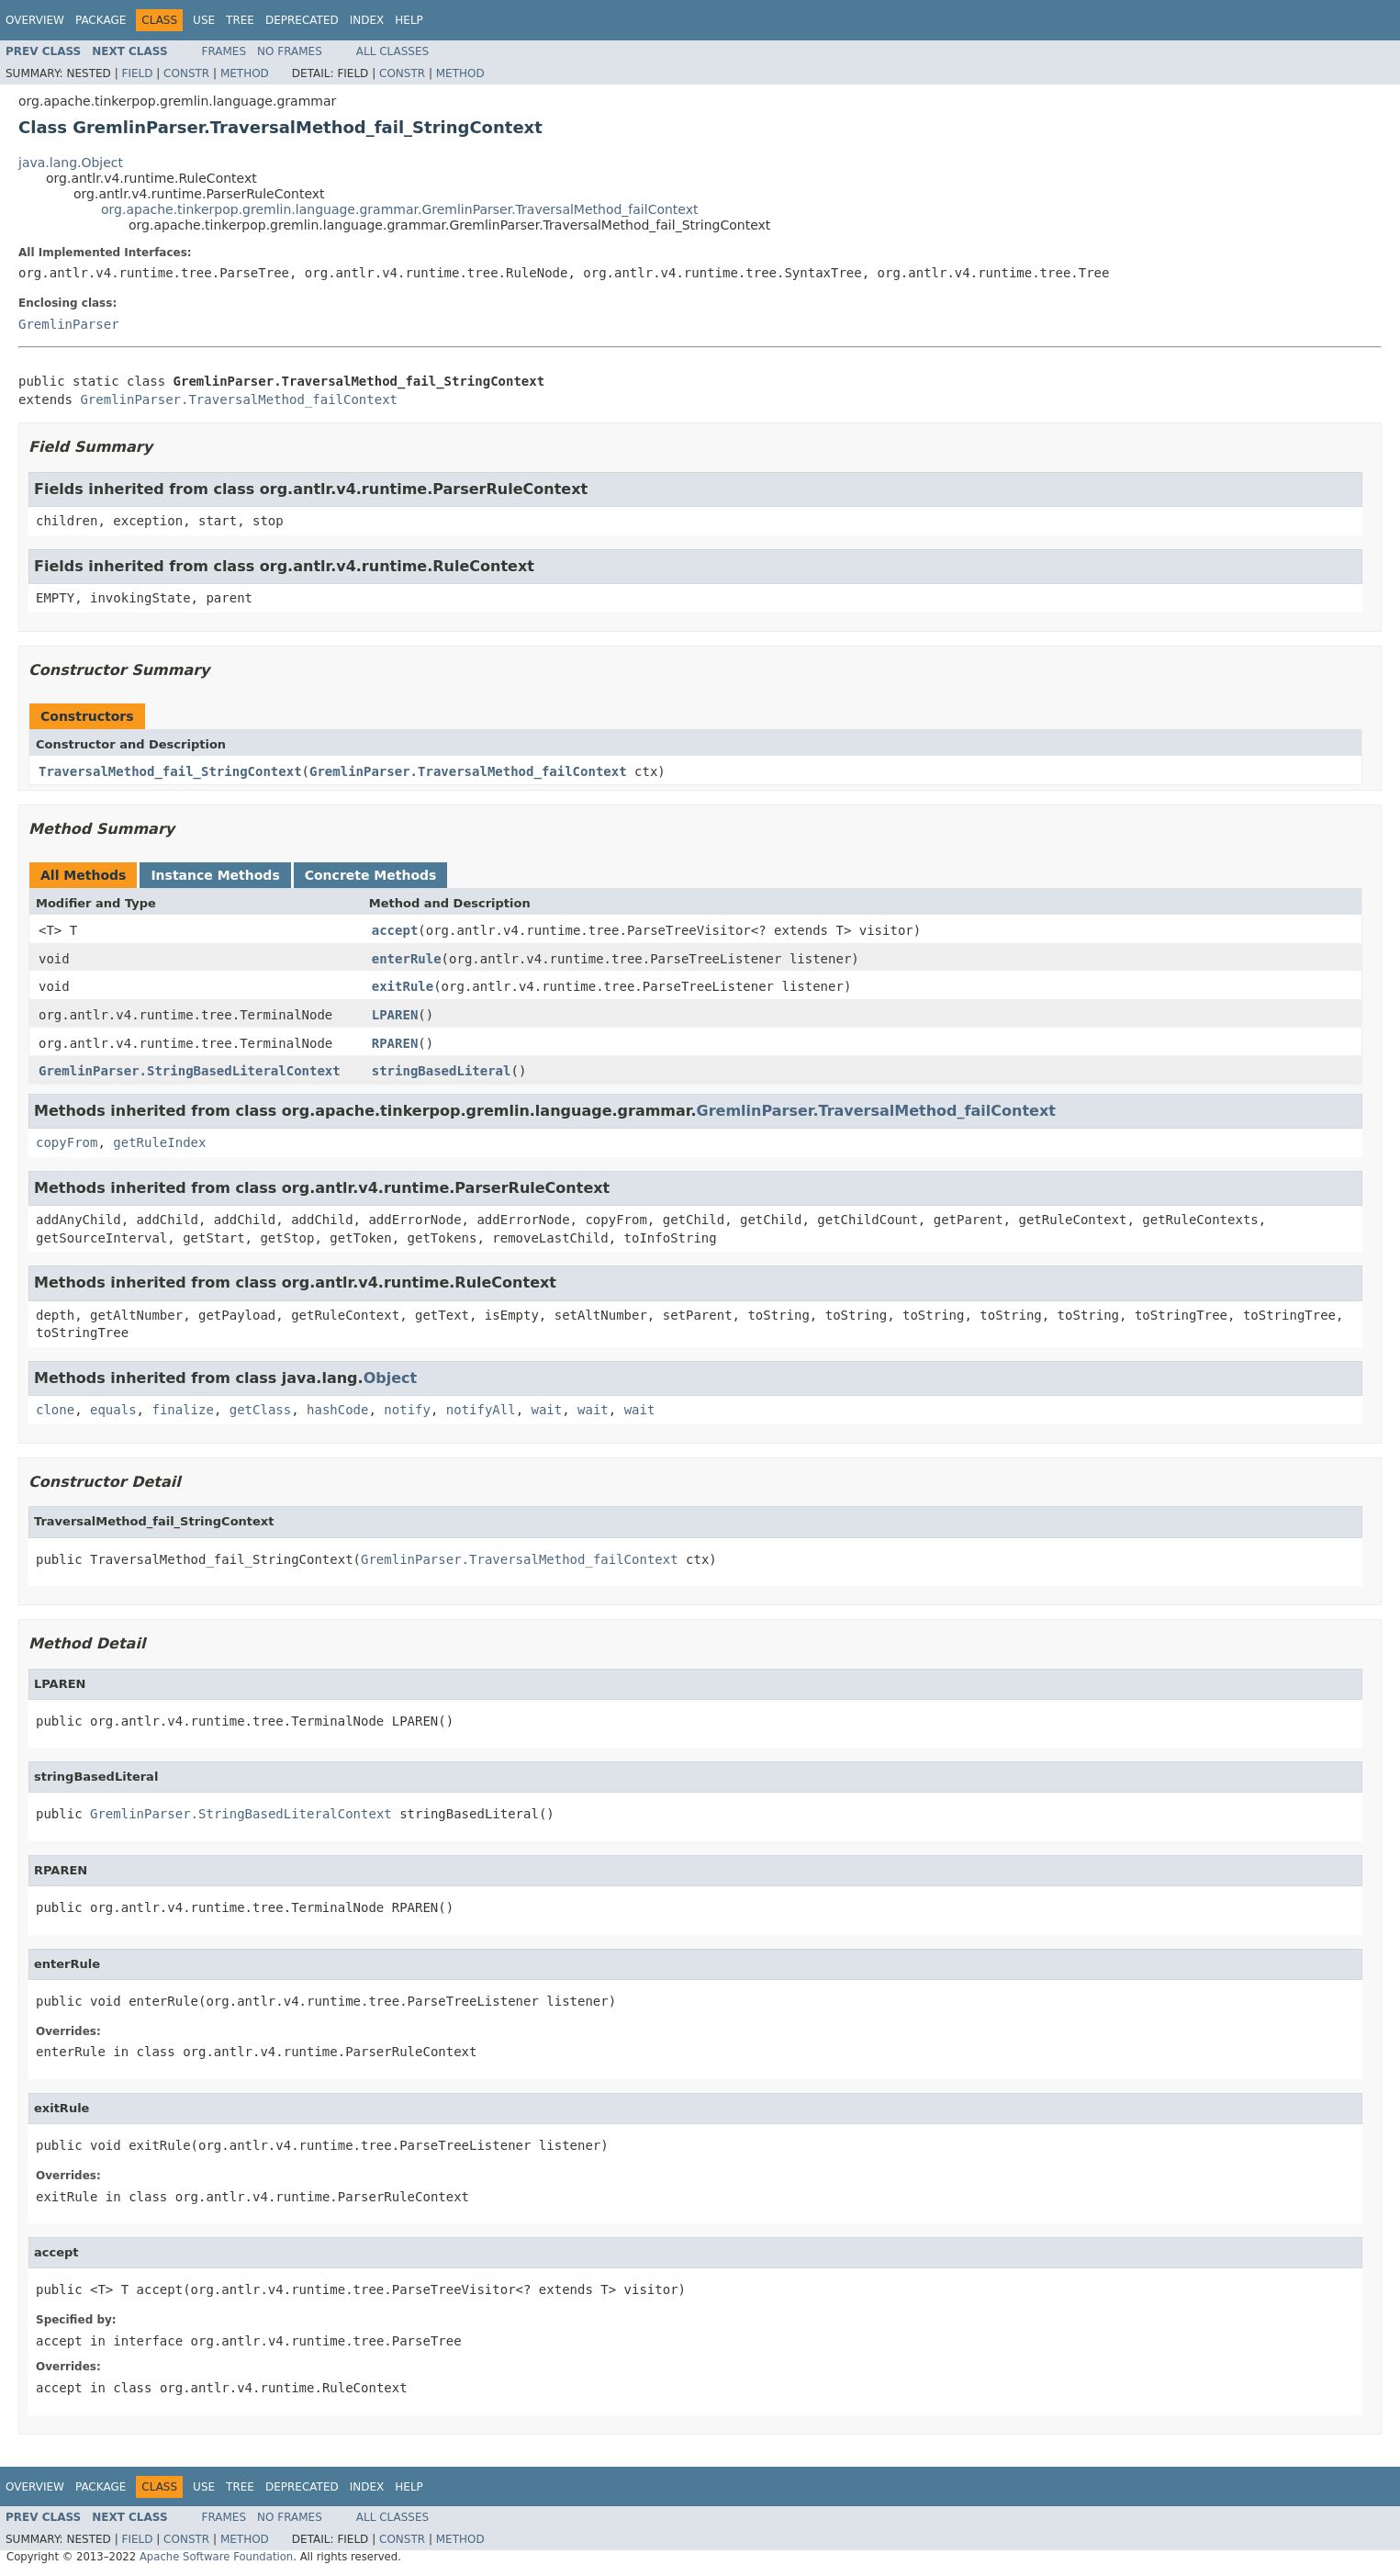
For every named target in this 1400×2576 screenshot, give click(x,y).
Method (244, 73)
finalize (182, 1409)
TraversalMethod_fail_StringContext (170, 771)
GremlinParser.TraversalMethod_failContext (239, 399)
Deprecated (302, 20)
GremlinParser (68, 324)
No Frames (289, 51)
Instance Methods (215, 875)
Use (204, 20)
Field (136, 73)
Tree (240, 20)
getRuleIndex (159, 1142)
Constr (186, 73)
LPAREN (395, 1014)
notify (407, 1409)
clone (55, 1409)
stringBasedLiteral (441, 1070)
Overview (35, 20)
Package (100, 20)
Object (391, 1378)
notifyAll (481, 1409)
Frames (224, 51)
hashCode (337, 1409)
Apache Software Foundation (216, 2556)
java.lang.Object (70, 162)
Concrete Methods (371, 875)
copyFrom (66, 1142)
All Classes (392, 51)
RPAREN (395, 1043)
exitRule (402, 986)
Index (367, 20)
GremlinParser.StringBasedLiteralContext (190, 1070)
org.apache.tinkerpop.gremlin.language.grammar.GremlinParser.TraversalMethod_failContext (400, 209)
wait (547, 1409)
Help (409, 20)
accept (395, 930)
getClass (260, 1409)
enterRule (407, 958)
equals (113, 1409)
